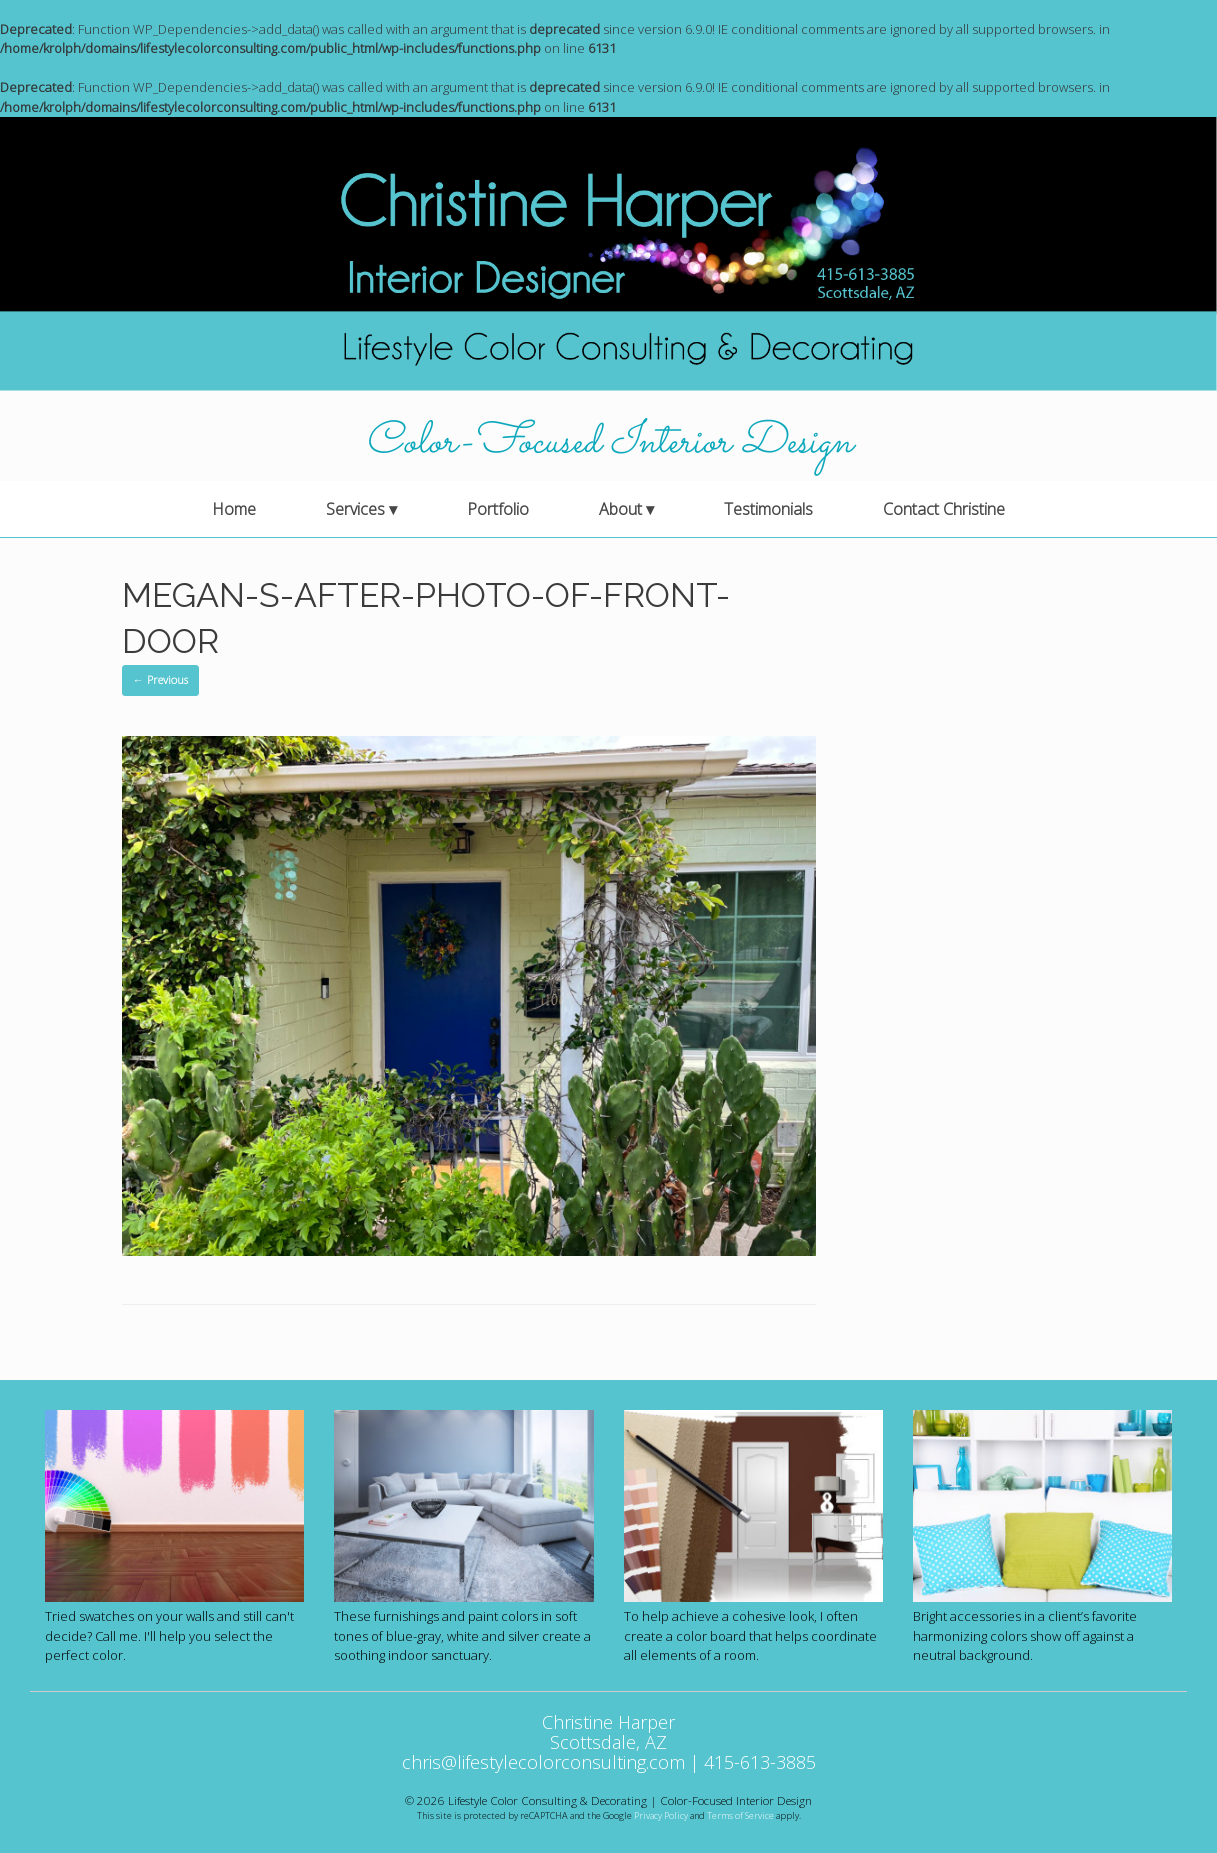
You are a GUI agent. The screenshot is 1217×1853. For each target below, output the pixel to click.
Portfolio (498, 509)
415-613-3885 (760, 1762)
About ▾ (626, 509)
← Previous (160, 679)
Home (234, 509)
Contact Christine (944, 509)
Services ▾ (361, 509)
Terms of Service (740, 1815)
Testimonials (768, 509)
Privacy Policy (661, 1815)
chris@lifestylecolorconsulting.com (543, 1762)
